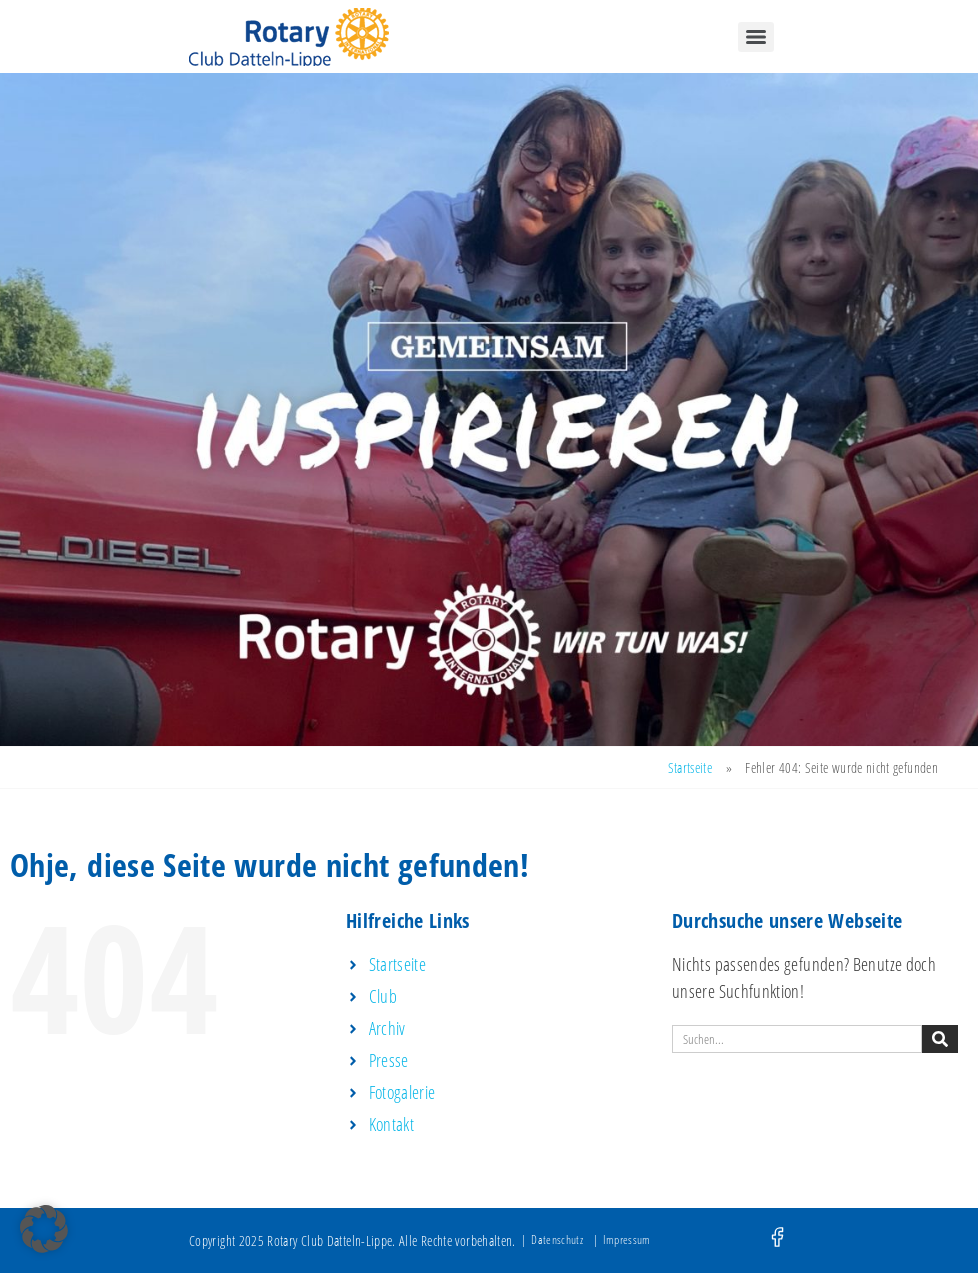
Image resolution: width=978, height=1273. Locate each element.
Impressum (626, 1239)
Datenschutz (557, 1239)
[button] (44, 1229)
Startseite (690, 767)
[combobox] (797, 1039)
